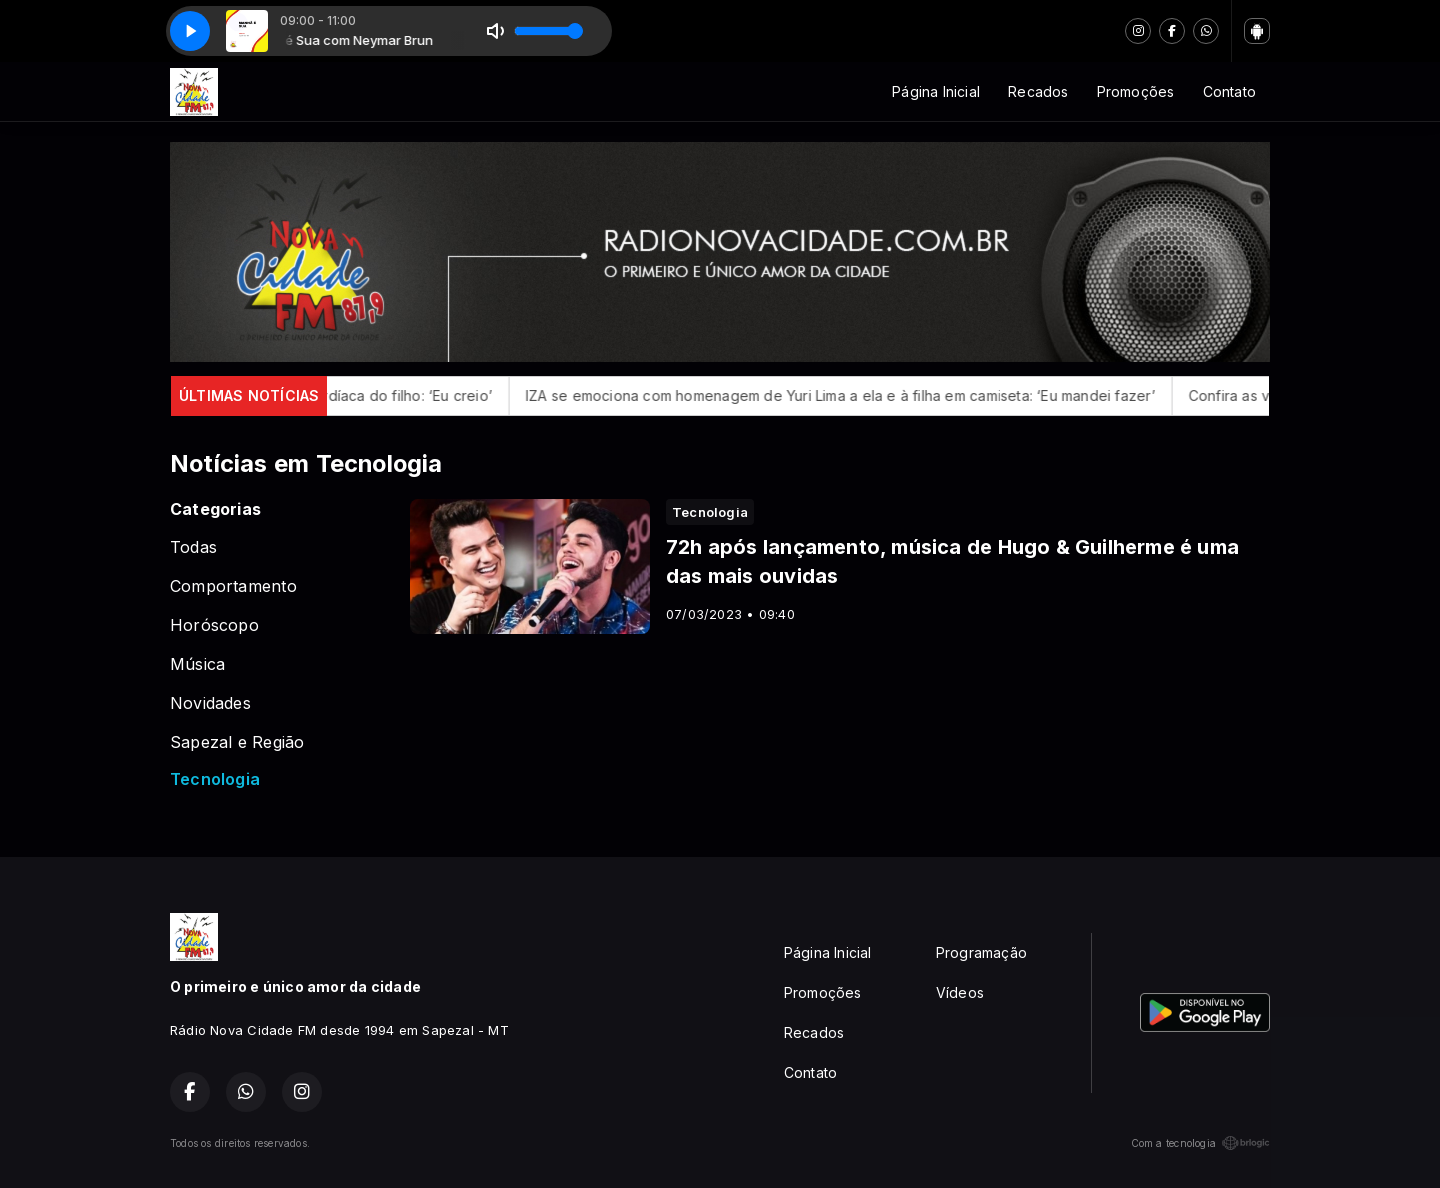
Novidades (210, 703)
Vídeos (960, 992)
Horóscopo (214, 625)
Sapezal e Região (237, 742)
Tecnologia (215, 779)
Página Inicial (936, 91)
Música (197, 664)
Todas (193, 547)
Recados (1038, 91)
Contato (1229, 91)
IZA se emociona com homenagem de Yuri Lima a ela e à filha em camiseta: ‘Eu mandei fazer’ (862, 395)
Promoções (1136, 91)
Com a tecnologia (1200, 1143)
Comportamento (233, 586)
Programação (981, 952)
